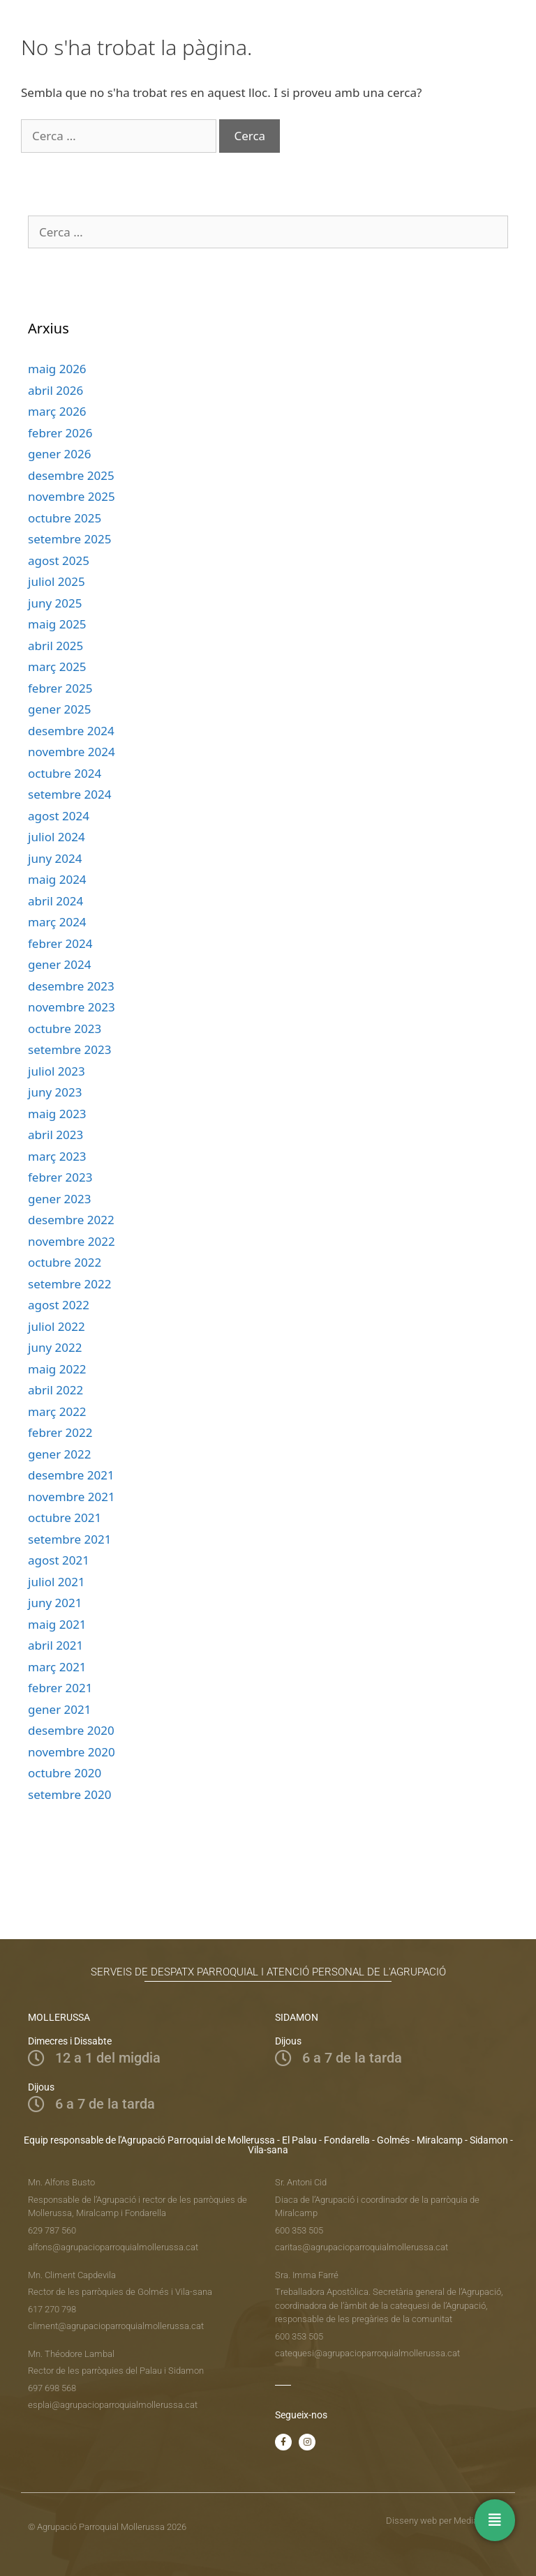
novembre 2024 (71, 752)
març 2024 (57, 922)
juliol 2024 (56, 837)
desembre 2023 (71, 986)
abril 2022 (55, 1390)
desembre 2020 (71, 1730)
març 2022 (57, 1411)
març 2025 (57, 666)
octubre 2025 (64, 518)
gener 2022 (59, 1454)
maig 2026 (57, 369)
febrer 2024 (60, 943)
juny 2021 (55, 1603)
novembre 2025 (71, 496)
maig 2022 (57, 1369)
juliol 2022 (56, 1326)
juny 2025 (55, 603)
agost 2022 (58, 1305)
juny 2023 (55, 1092)
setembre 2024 (69, 794)
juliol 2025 (56, 581)
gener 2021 (59, 1709)
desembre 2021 (71, 1475)
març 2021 (57, 1667)
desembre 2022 (71, 1220)
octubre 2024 (64, 773)
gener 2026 (59, 454)
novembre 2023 (71, 1007)
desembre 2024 (71, 731)
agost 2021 (58, 1560)
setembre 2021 (69, 1539)
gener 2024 (59, 964)
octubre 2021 (64, 1517)
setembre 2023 (69, 1049)
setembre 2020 (69, 1794)
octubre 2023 (64, 1028)
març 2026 (57, 411)
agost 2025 (58, 560)
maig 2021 (57, 1624)
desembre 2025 (71, 475)
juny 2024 (55, 858)
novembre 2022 (71, 1241)
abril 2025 (55, 646)
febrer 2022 (60, 1432)
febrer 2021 (60, 1688)
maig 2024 (57, 879)
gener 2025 (59, 709)
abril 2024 (55, 901)
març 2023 (57, 1156)
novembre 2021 (71, 1497)
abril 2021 (55, 1645)
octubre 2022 (64, 1262)
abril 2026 (55, 390)
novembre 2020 (71, 1752)
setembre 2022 (69, 1284)
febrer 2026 (60, 433)
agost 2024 (58, 816)
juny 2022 (55, 1347)
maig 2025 (57, 624)
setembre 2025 (69, 539)
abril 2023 (55, 1135)
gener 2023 (59, 1199)
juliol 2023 (56, 1071)
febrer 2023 (60, 1177)
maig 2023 (57, 1114)
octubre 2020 (64, 1773)
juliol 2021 (56, 1582)
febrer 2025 (60, 688)
